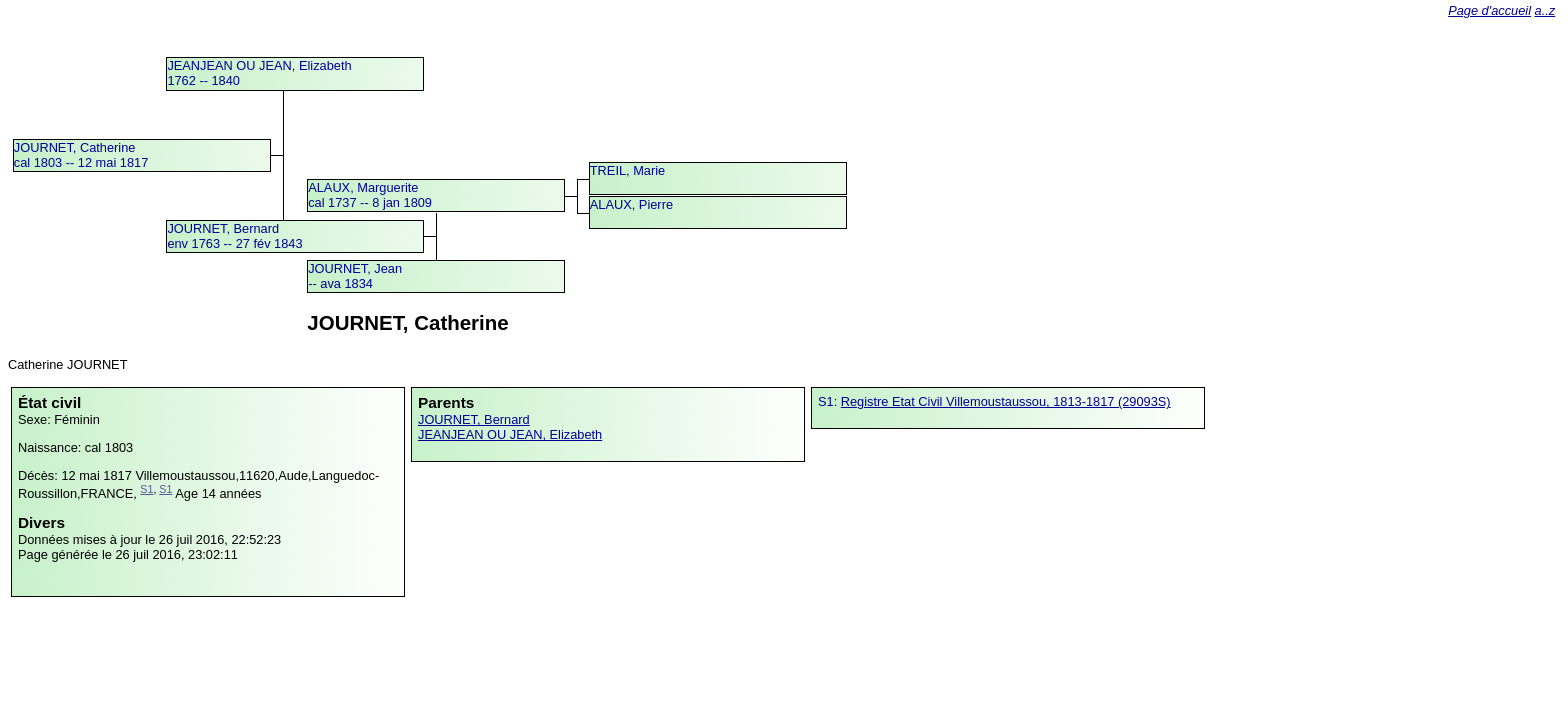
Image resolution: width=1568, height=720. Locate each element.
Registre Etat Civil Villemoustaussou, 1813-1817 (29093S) (1006, 401)
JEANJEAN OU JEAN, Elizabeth (510, 434)
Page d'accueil (1489, 10)
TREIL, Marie (627, 170)
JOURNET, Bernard (474, 419)
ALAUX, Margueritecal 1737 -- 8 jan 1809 (370, 195)
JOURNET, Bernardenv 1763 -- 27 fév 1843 (234, 236)
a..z (1545, 10)
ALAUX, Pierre (631, 204)
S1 (146, 489)
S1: (829, 401)
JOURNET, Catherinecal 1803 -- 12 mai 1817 (81, 155)
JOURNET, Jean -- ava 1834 (355, 276)
